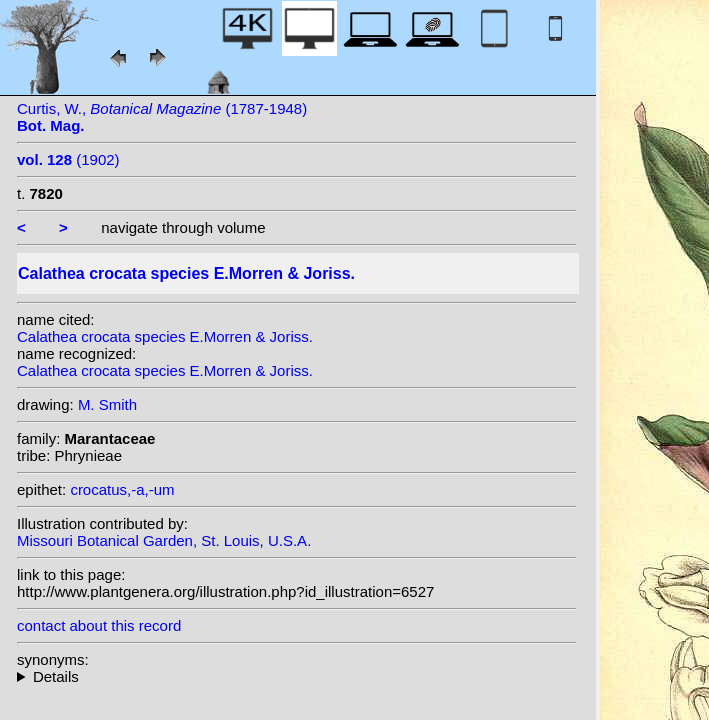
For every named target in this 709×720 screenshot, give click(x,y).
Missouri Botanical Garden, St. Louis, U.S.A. (164, 540)
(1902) (68, 159)
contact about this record (99, 625)
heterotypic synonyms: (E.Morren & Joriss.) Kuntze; (297, 676)
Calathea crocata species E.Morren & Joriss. (165, 336)
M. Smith (107, 404)
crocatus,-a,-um (122, 489)
